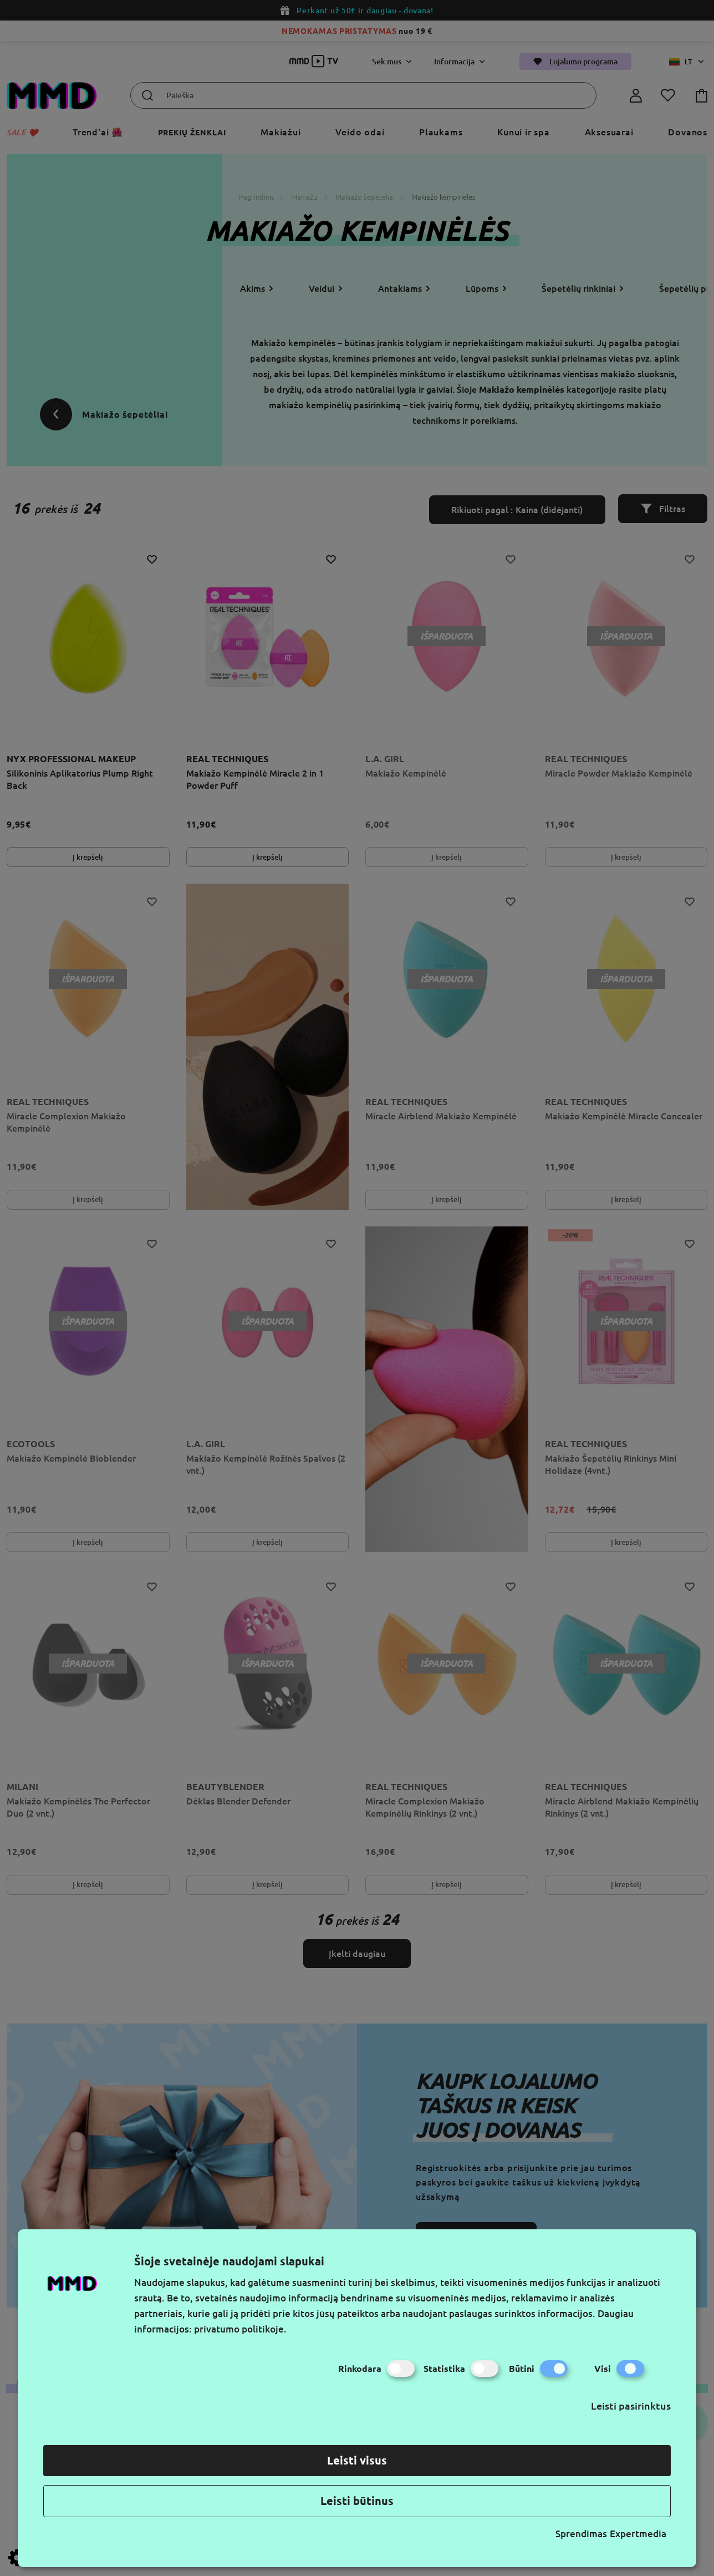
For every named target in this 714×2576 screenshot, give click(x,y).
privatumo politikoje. (240, 2329)
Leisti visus (357, 2460)
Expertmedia (638, 2533)
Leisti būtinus (357, 2500)
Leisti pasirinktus (631, 2405)
